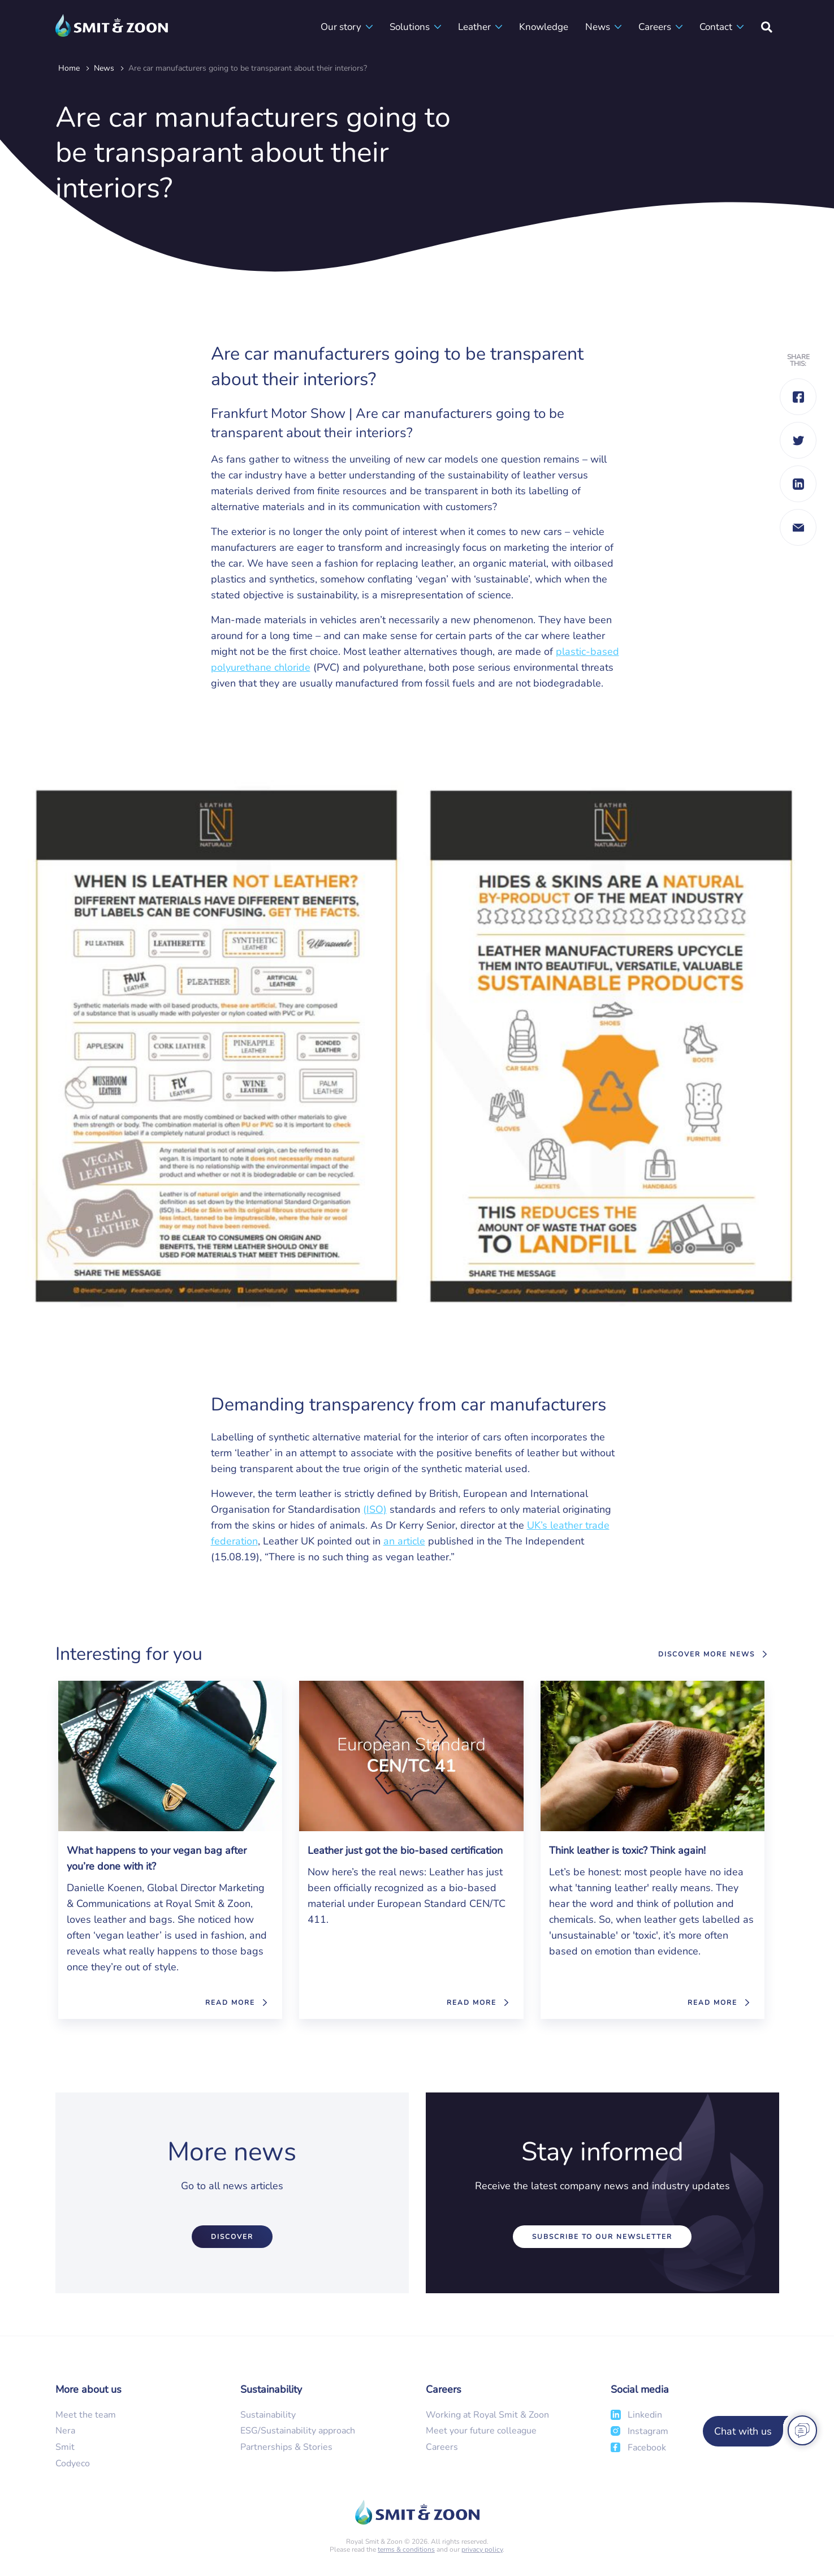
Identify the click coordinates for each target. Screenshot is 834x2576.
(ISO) (375, 1509)
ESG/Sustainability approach (297, 2430)
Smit (65, 2447)
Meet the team (85, 2415)
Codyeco (72, 2463)
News (597, 26)
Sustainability (268, 2415)
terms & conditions (406, 2549)
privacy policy (482, 2549)
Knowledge (543, 26)
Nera (65, 2430)
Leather (474, 26)
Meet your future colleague (481, 2430)
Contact (715, 26)
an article (404, 1541)
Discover (232, 2236)
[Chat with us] (758, 2431)
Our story (341, 26)
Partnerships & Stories (286, 2447)
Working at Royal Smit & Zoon (487, 2415)
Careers (654, 26)
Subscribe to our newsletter (602, 2236)
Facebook (647, 2447)
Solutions (410, 26)
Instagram (648, 2431)
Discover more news (706, 1654)
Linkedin (645, 2415)
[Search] (767, 27)
